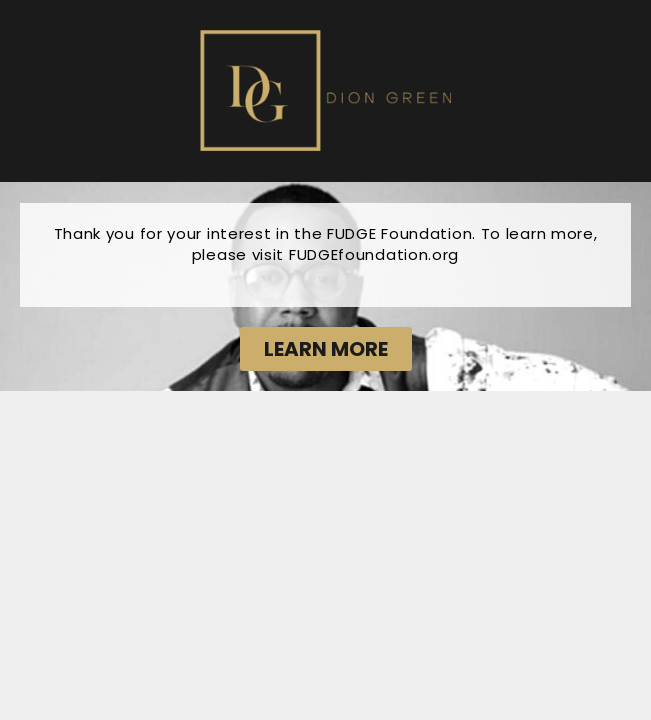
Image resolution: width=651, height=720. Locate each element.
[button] (326, 349)
